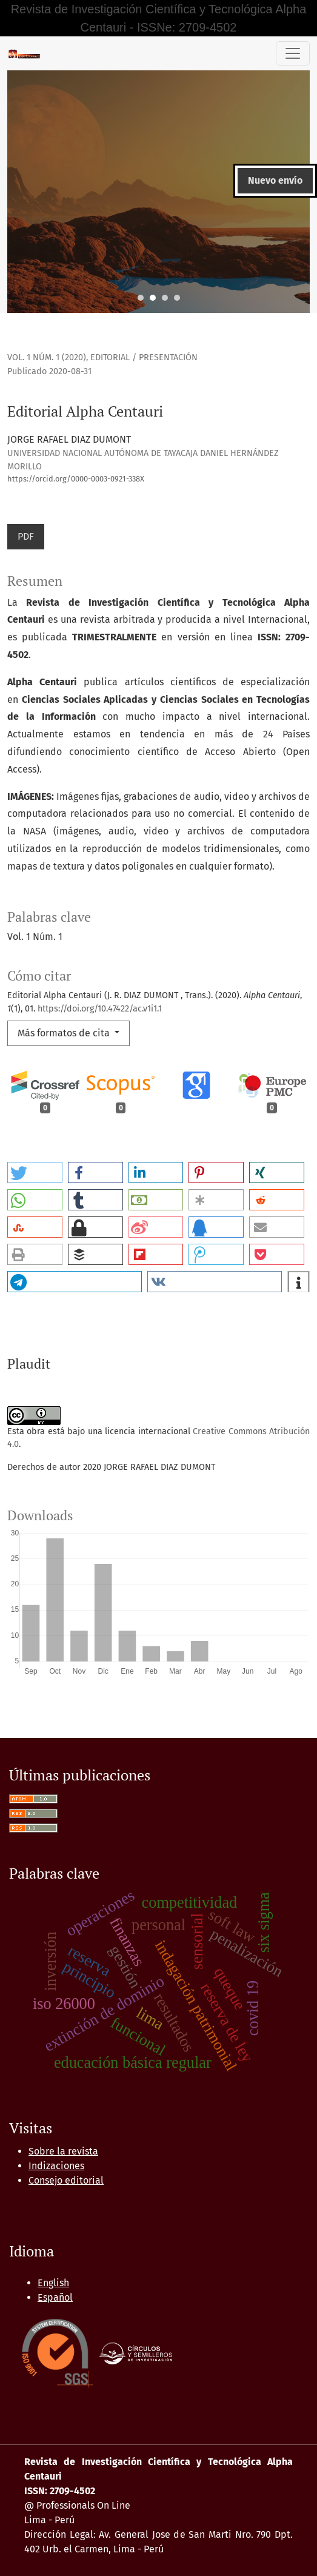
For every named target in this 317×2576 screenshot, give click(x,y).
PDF (26, 536)
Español (55, 2297)
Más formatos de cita (65, 1033)
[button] (34, 1172)
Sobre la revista (63, 2151)
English (53, 2283)
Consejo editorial (66, 2180)
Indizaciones (56, 2166)
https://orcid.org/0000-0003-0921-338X (75, 478)
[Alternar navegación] (293, 53)
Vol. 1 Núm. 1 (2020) (46, 357)
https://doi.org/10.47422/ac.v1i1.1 (100, 1009)
